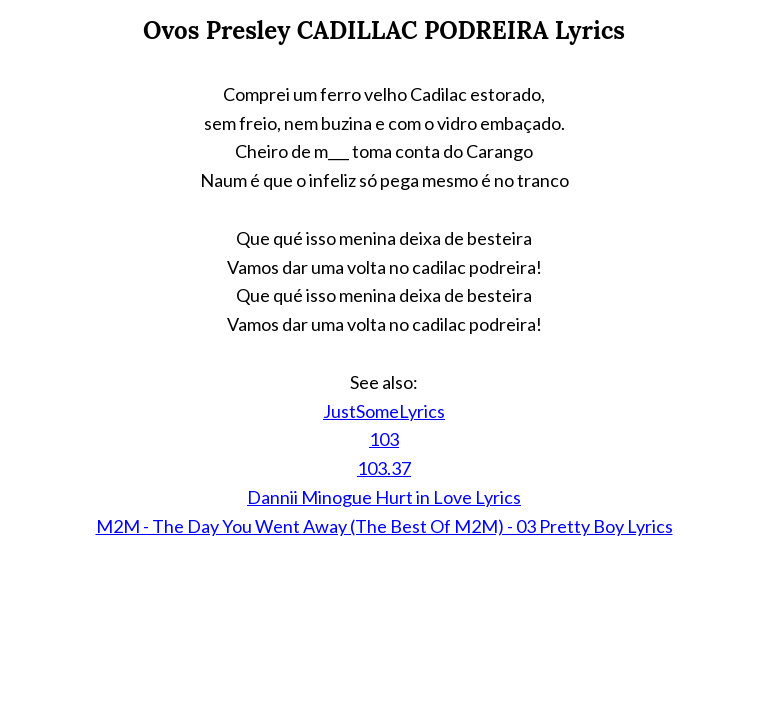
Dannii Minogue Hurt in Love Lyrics (384, 497)
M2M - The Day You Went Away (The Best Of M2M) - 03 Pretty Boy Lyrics (384, 526)
